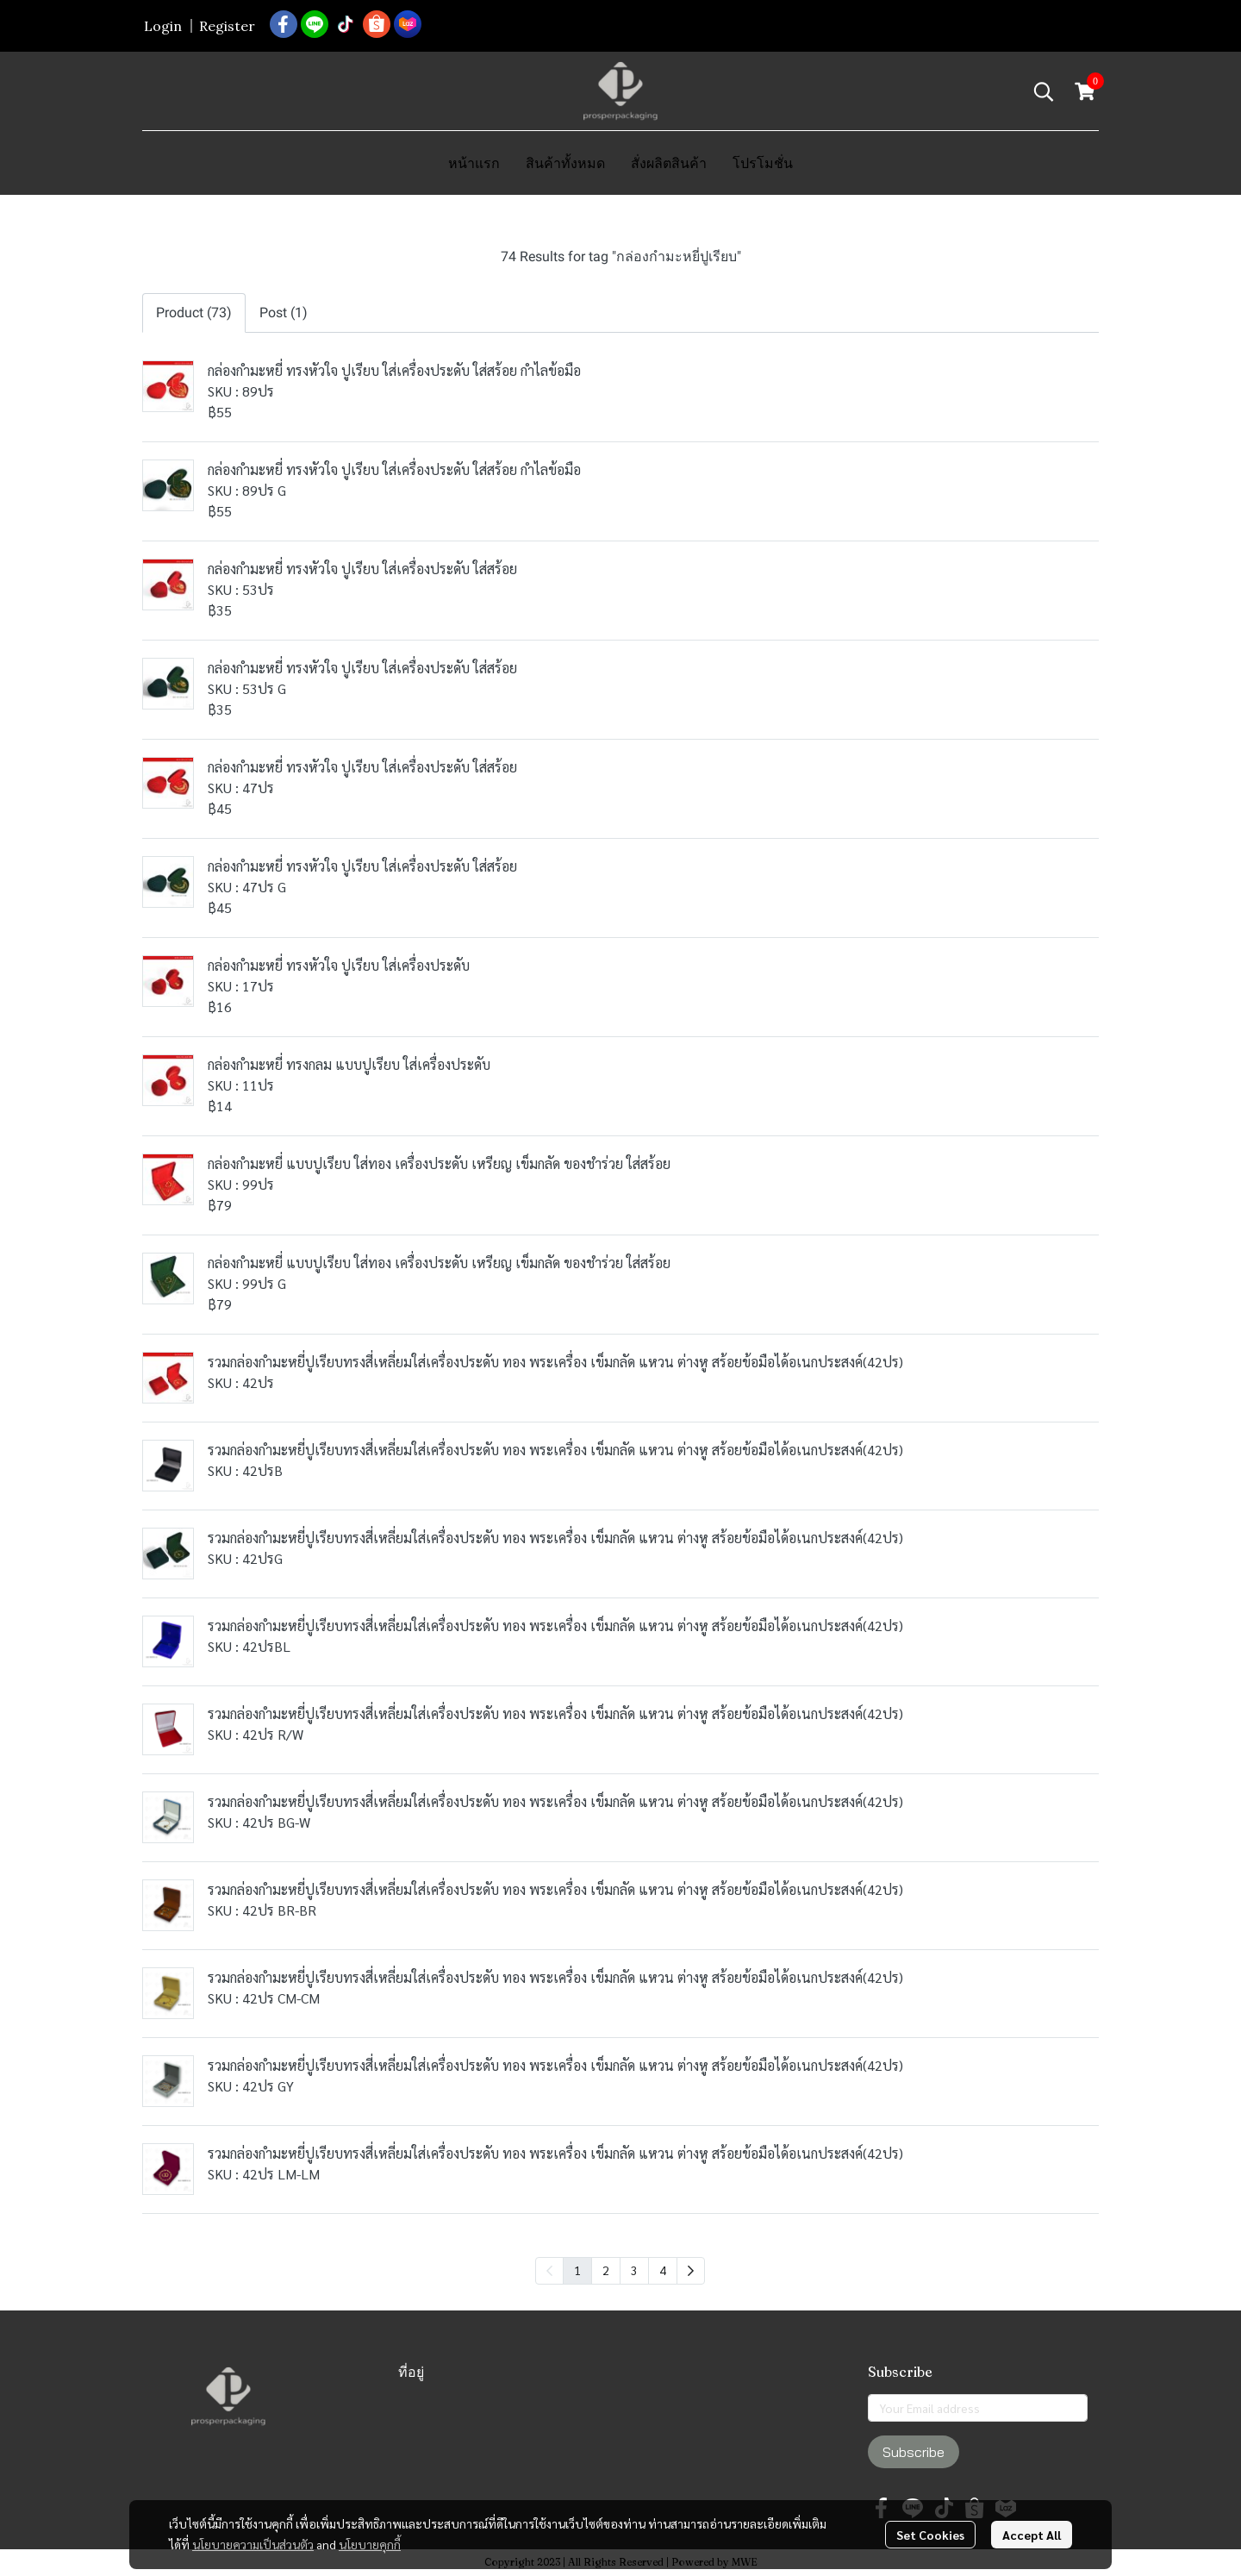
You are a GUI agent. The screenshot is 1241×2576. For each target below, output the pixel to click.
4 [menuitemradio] (662, 2270)
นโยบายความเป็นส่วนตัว (253, 2544)
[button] (1043, 91)
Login (163, 25)
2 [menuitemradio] (605, 2270)
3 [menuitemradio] (634, 2270)
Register (227, 25)
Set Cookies (930, 2534)
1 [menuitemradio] (577, 2270)
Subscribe (913, 2451)
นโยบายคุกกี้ (370, 2544)
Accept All (1031, 2534)
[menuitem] (691, 2271)
